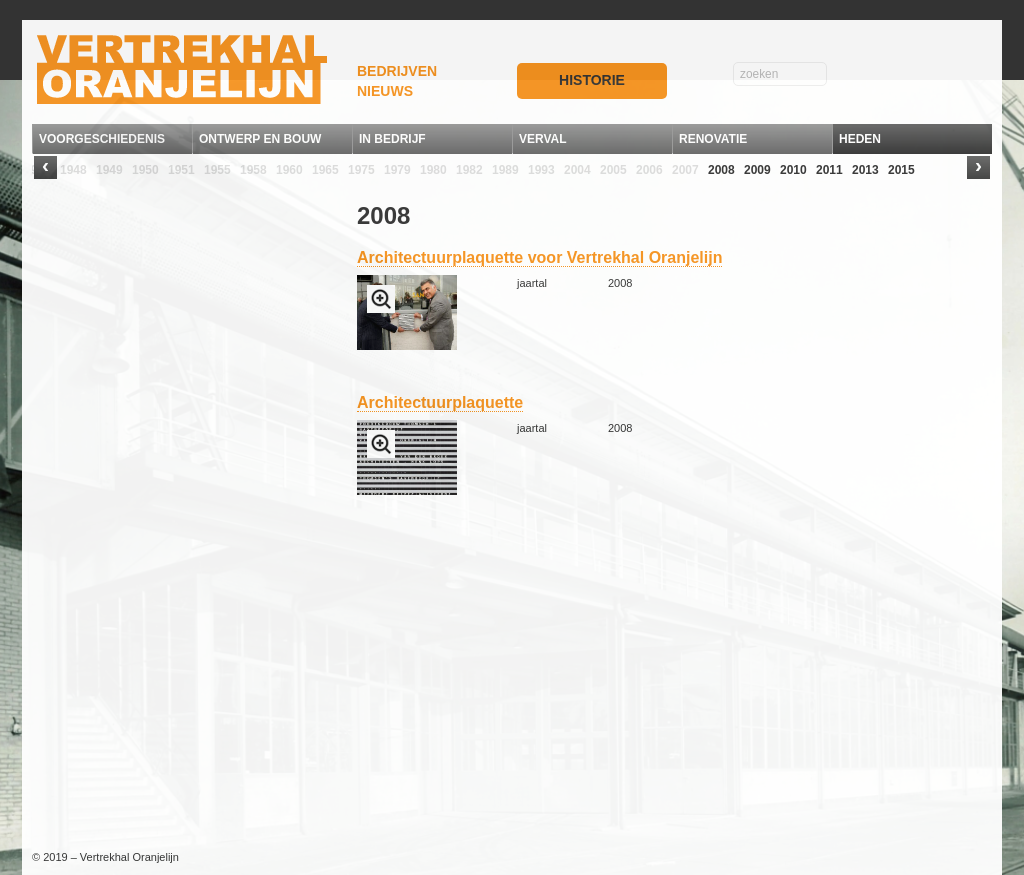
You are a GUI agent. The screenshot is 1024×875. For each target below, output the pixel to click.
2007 (685, 170)
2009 (757, 170)
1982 (469, 170)
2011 (829, 170)
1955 (217, 170)
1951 (181, 170)
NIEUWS (385, 91)
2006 (649, 170)
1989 (505, 170)
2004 (577, 170)
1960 (289, 170)
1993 (541, 170)
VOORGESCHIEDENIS (102, 139)
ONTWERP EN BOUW (260, 139)
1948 (73, 170)
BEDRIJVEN (397, 71)
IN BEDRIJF (392, 139)
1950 (145, 170)
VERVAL (543, 139)
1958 (253, 170)
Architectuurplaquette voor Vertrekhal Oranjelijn (539, 257)
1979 (397, 170)
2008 (721, 170)
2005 (613, 170)
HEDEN (860, 139)
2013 (865, 170)
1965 (325, 170)
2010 (793, 170)
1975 (361, 170)
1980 (433, 170)
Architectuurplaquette (440, 402)
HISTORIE (592, 80)
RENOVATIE (713, 139)
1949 (109, 170)
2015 (901, 170)
